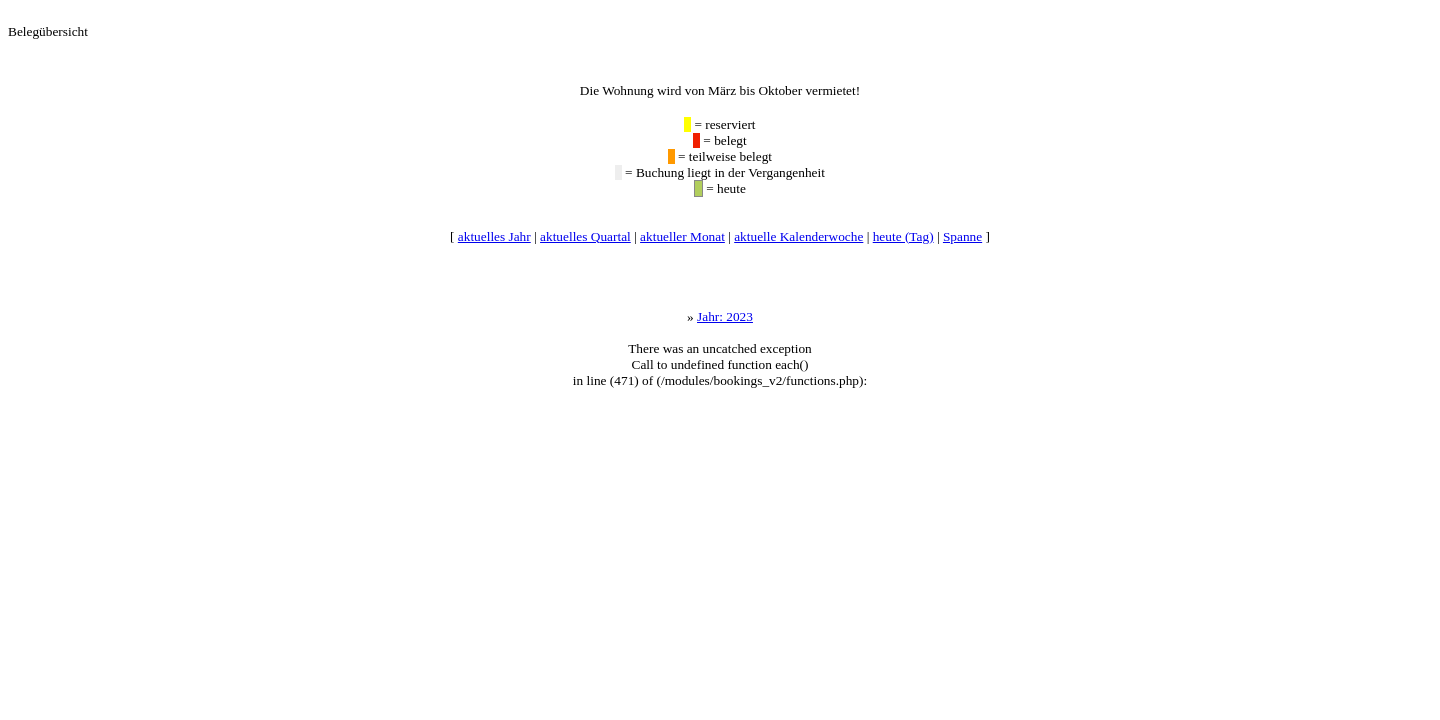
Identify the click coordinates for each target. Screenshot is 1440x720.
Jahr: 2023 (725, 316)
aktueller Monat (682, 236)
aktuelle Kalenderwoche (798, 236)
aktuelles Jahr (494, 236)
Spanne (962, 236)
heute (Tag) (903, 236)
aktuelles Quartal (585, 236)
